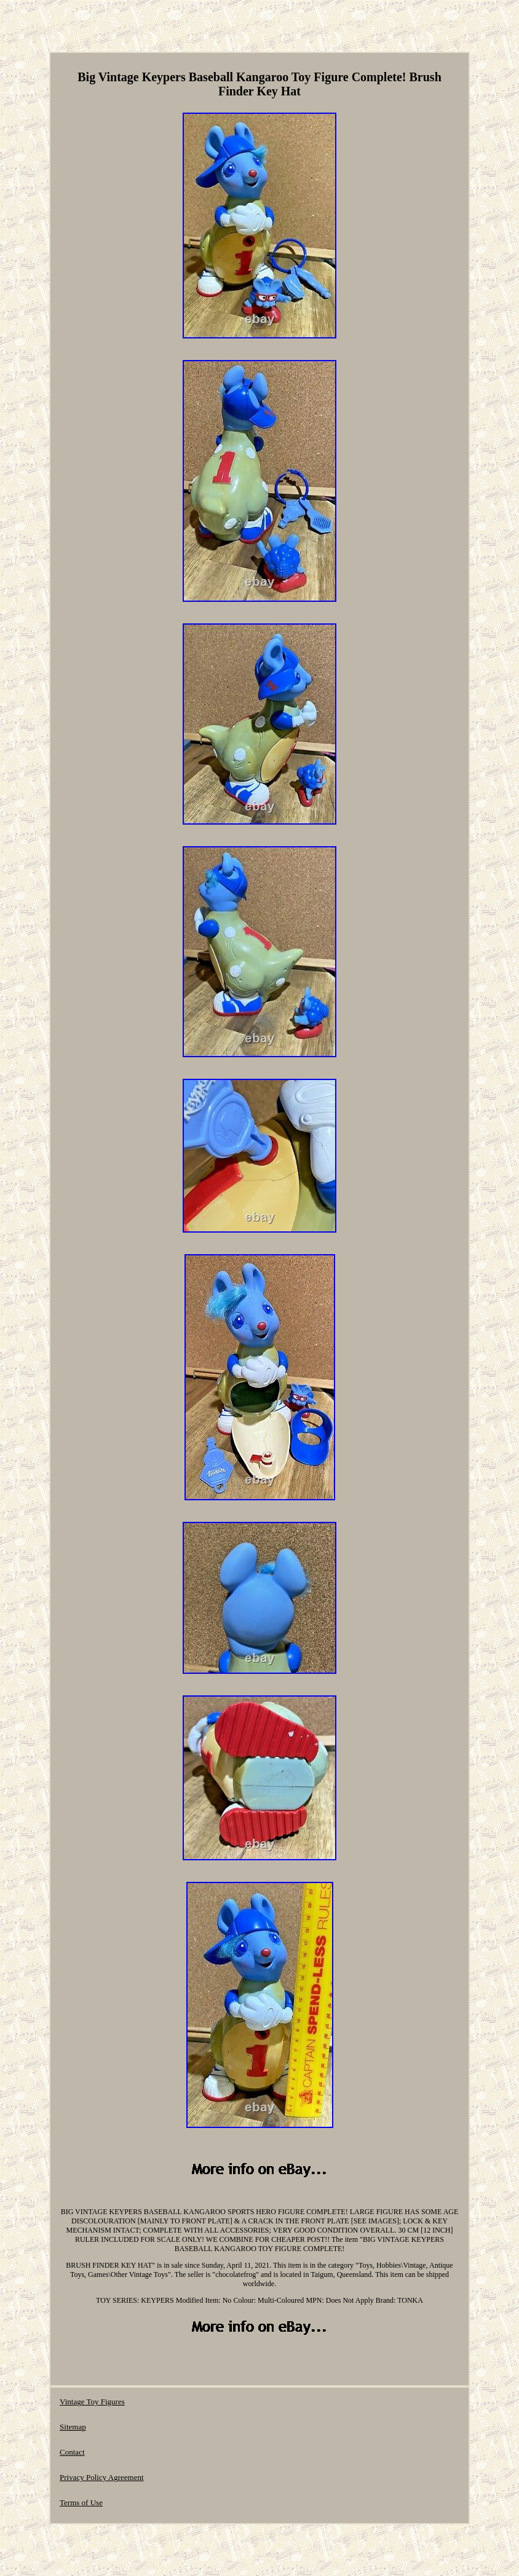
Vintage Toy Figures (92, 2401)
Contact (72, 2452)
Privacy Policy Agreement (101, 2477)
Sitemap (73, 2426)
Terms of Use (81, 2502)
